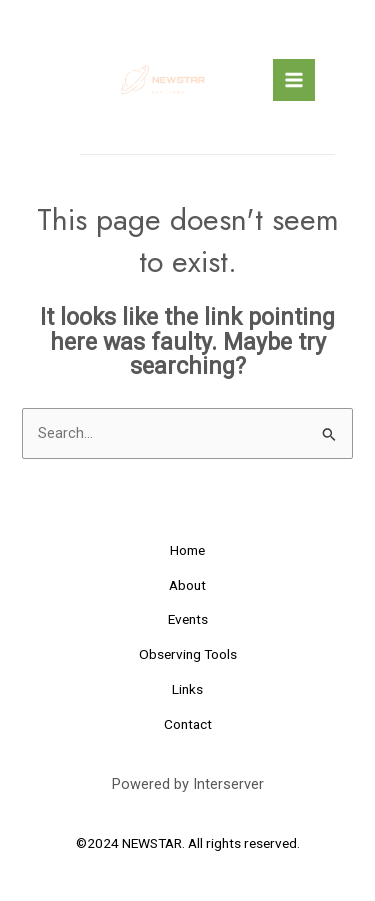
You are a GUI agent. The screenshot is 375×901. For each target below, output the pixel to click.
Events (188, 619)
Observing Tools (188, 654)
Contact (188, 724)
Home (187, 550)
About (187, 585)
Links (187, 689)
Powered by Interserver (188, 784)
